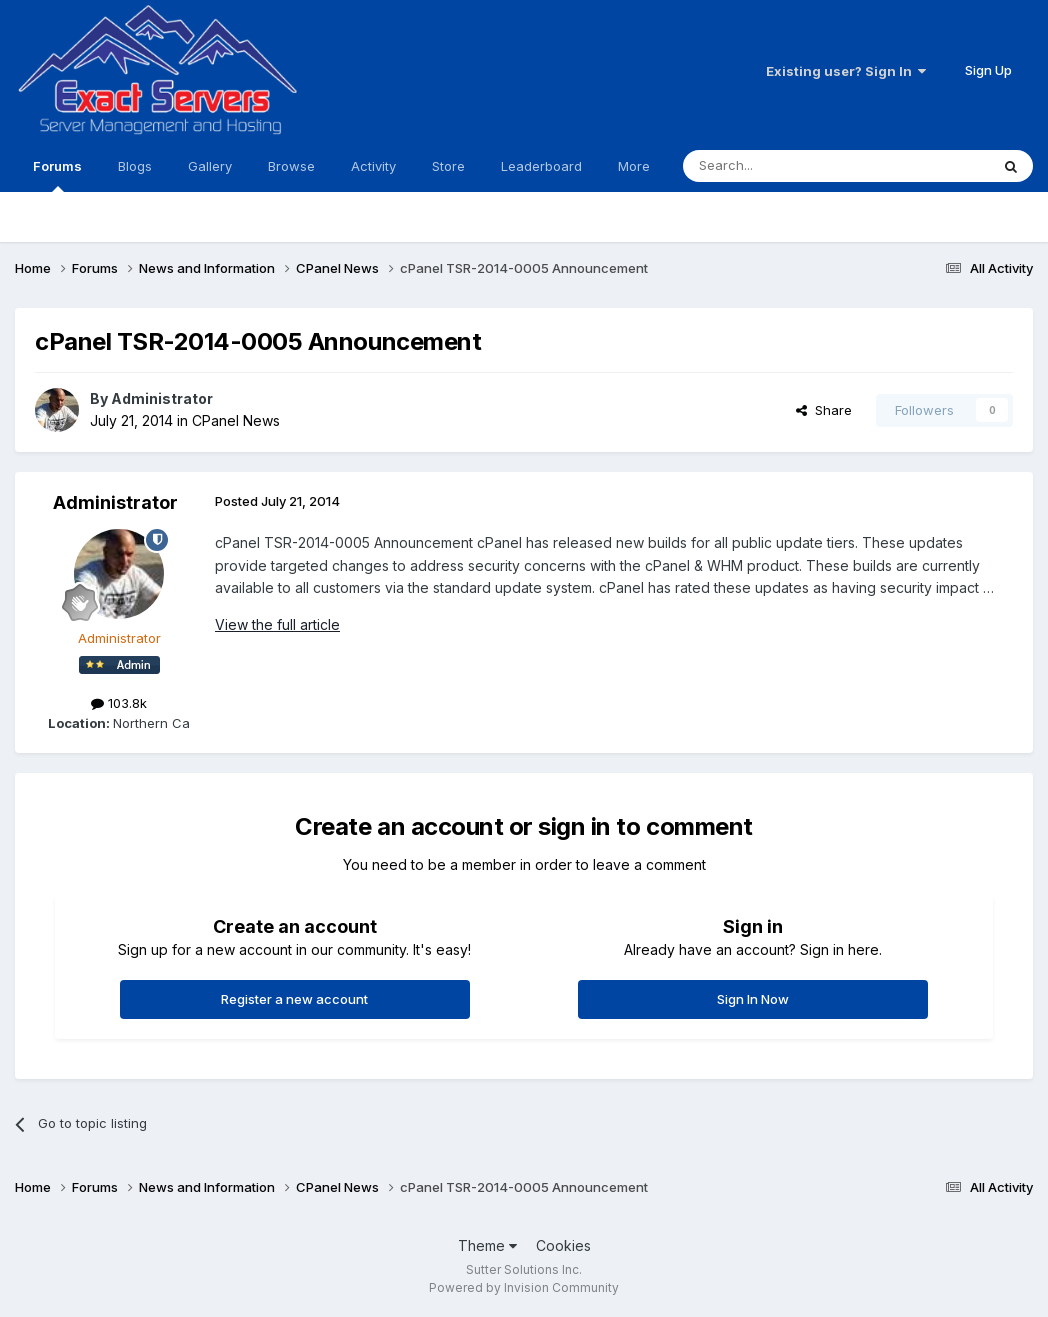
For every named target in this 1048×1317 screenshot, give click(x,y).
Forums (57, 175)
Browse (291, 166)
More (634, 166)
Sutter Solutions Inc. (524, 1269)
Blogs (135, 166)
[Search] (785, 166)
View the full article (277, 624)
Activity (373, 166)
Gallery (210, 166)
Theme (487, 1245)
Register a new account (294, 999)
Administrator (162, 398)
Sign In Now (753, 999)
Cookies (563, 1245)
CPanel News (236, 420)
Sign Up (988, 70)
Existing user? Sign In (846, 71)
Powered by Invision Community (524, 1287)
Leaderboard (541, 166)
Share (824, 410)
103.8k (119, 703)
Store (448, 166)
